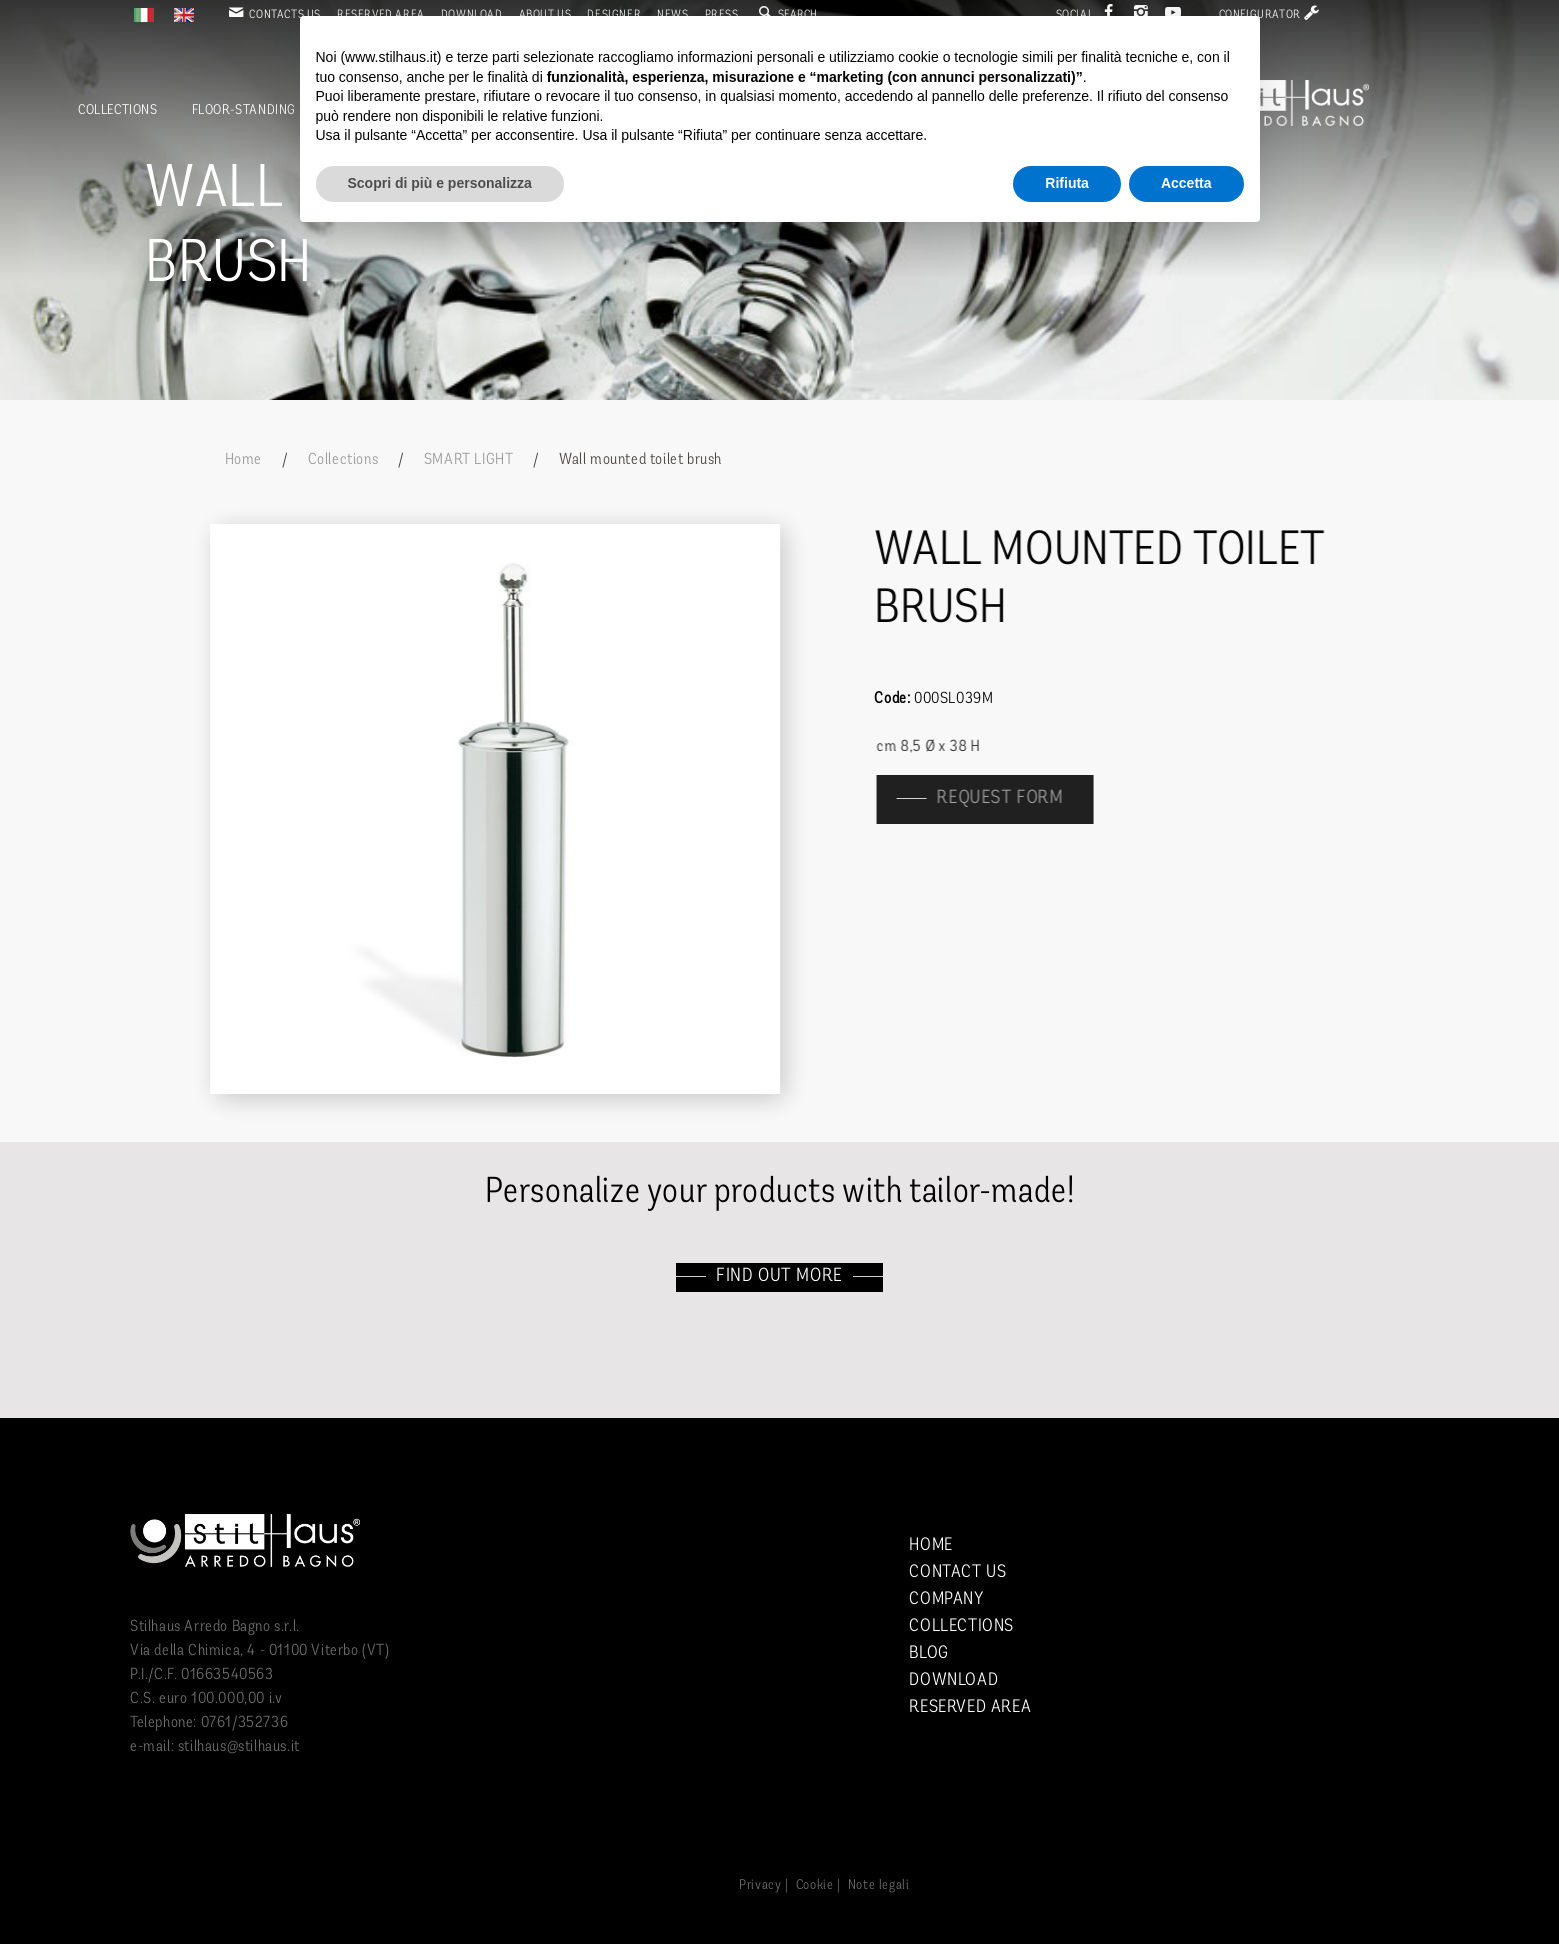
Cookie (815, 1885)
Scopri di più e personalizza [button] (440, 183)
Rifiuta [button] (1067, 183)
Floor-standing (244, 110)
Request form (1011, 798)
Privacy (760, 1885)
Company (946, 1599)
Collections (118, 110)
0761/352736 (245, 1723)
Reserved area (970, 1707)
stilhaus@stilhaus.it (239, 1747)
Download (953, 1680)
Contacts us (273, 15)
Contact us (957, 1572)
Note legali (879, 1885)
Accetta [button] (1186, 183)
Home (243, 460)
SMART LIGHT (469, 460)
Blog (928, 1653)
